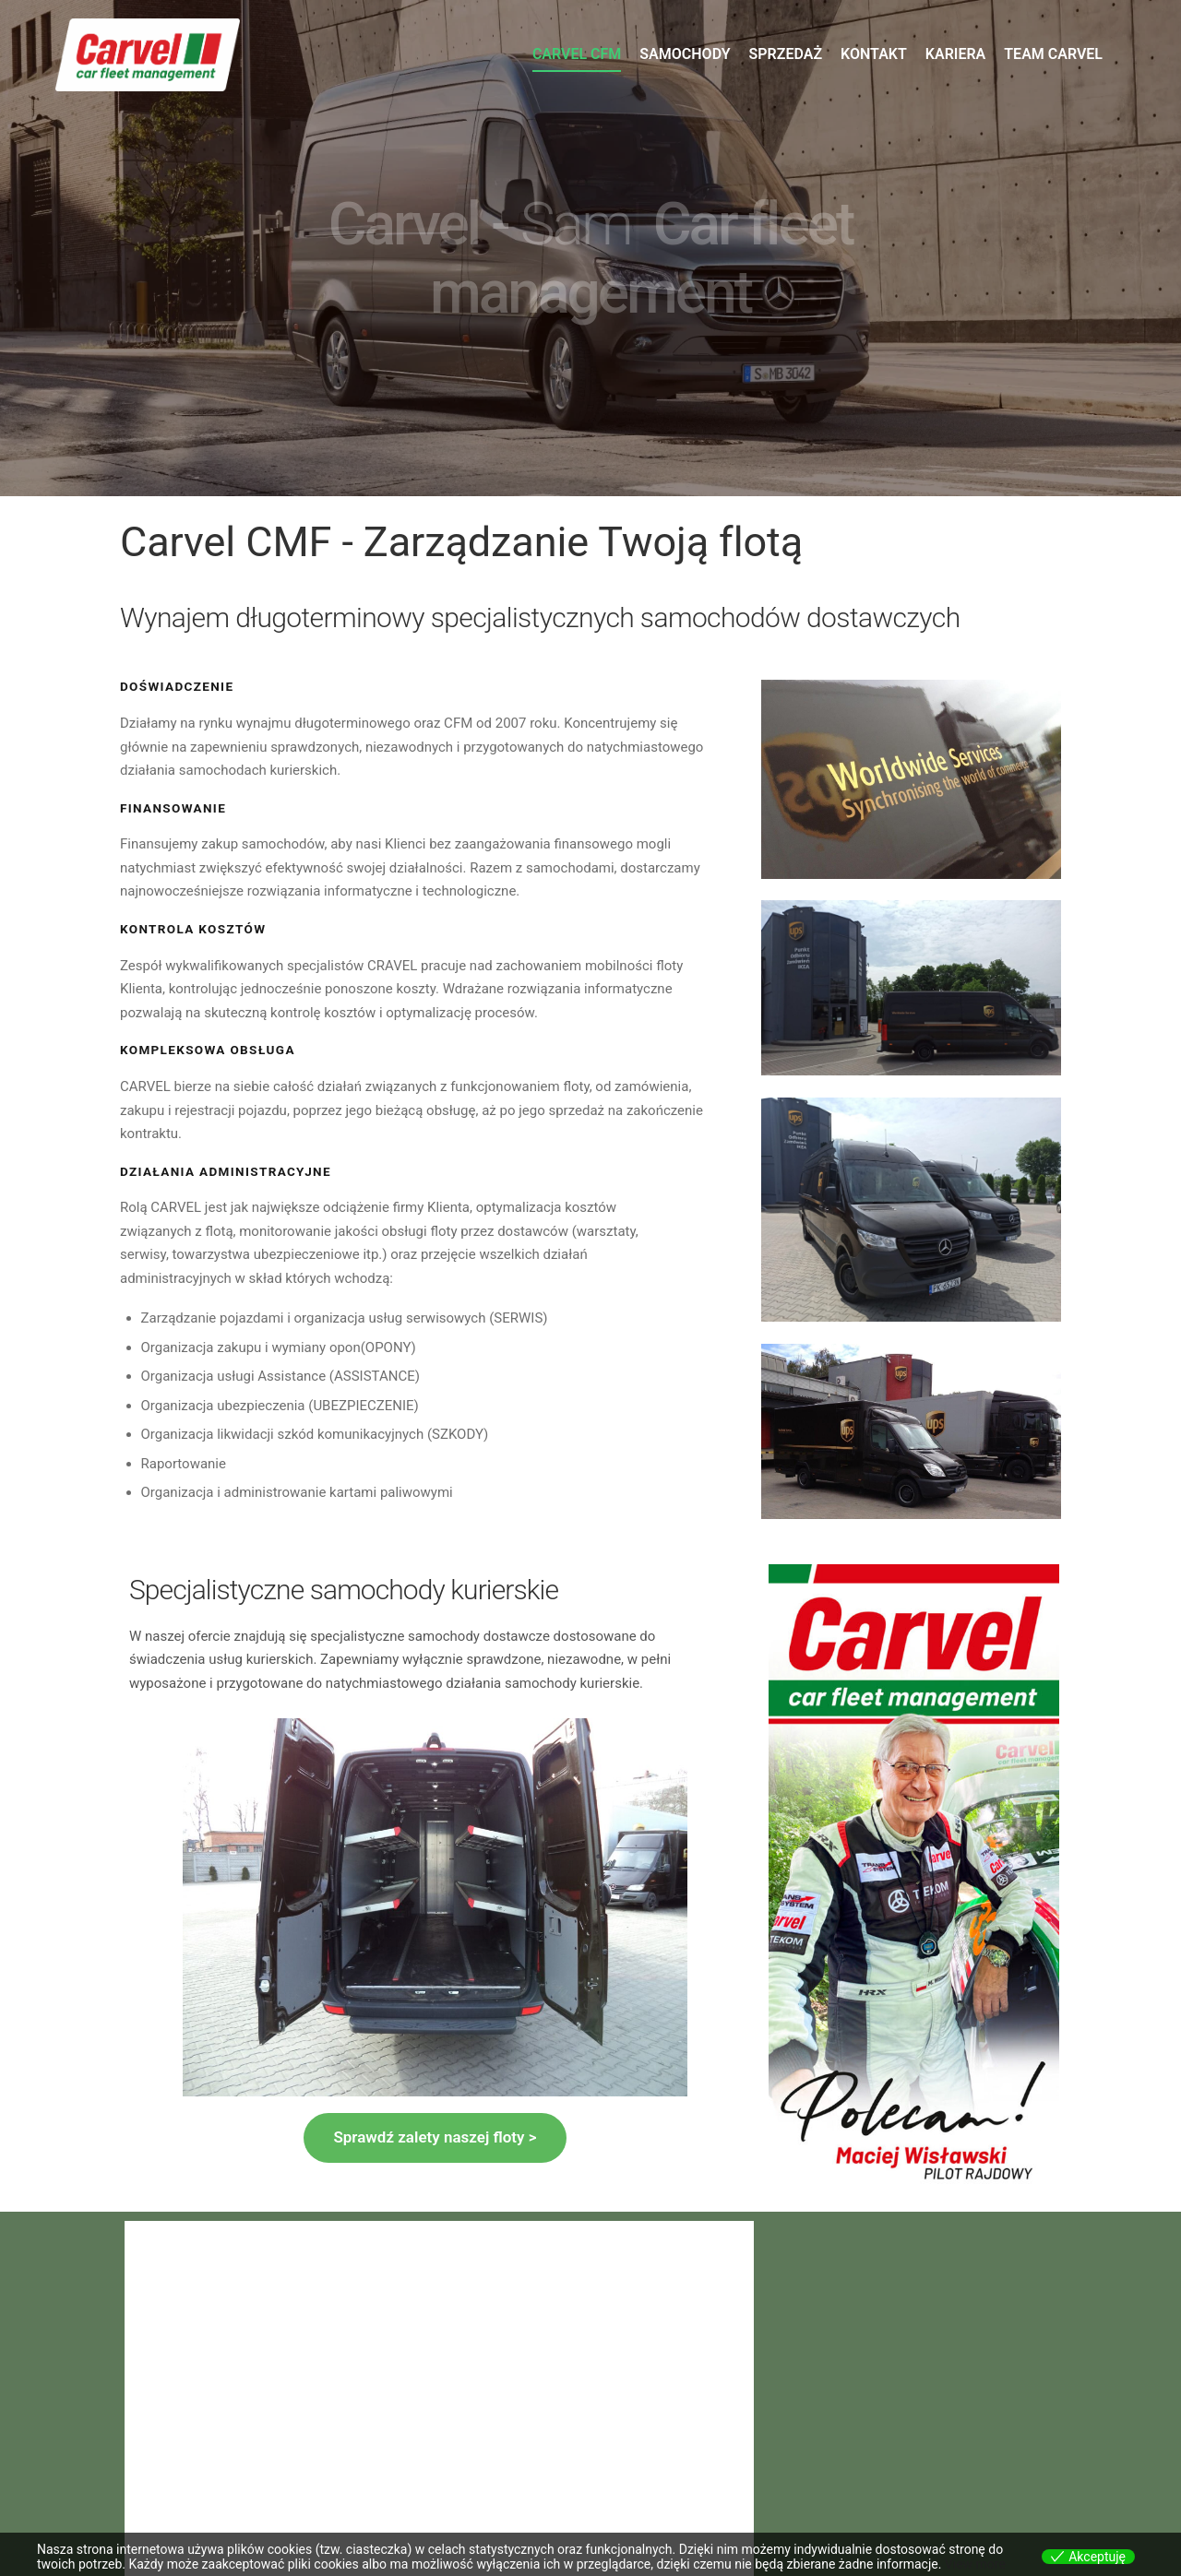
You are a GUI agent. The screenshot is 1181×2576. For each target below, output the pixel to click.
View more (975, 2564)
